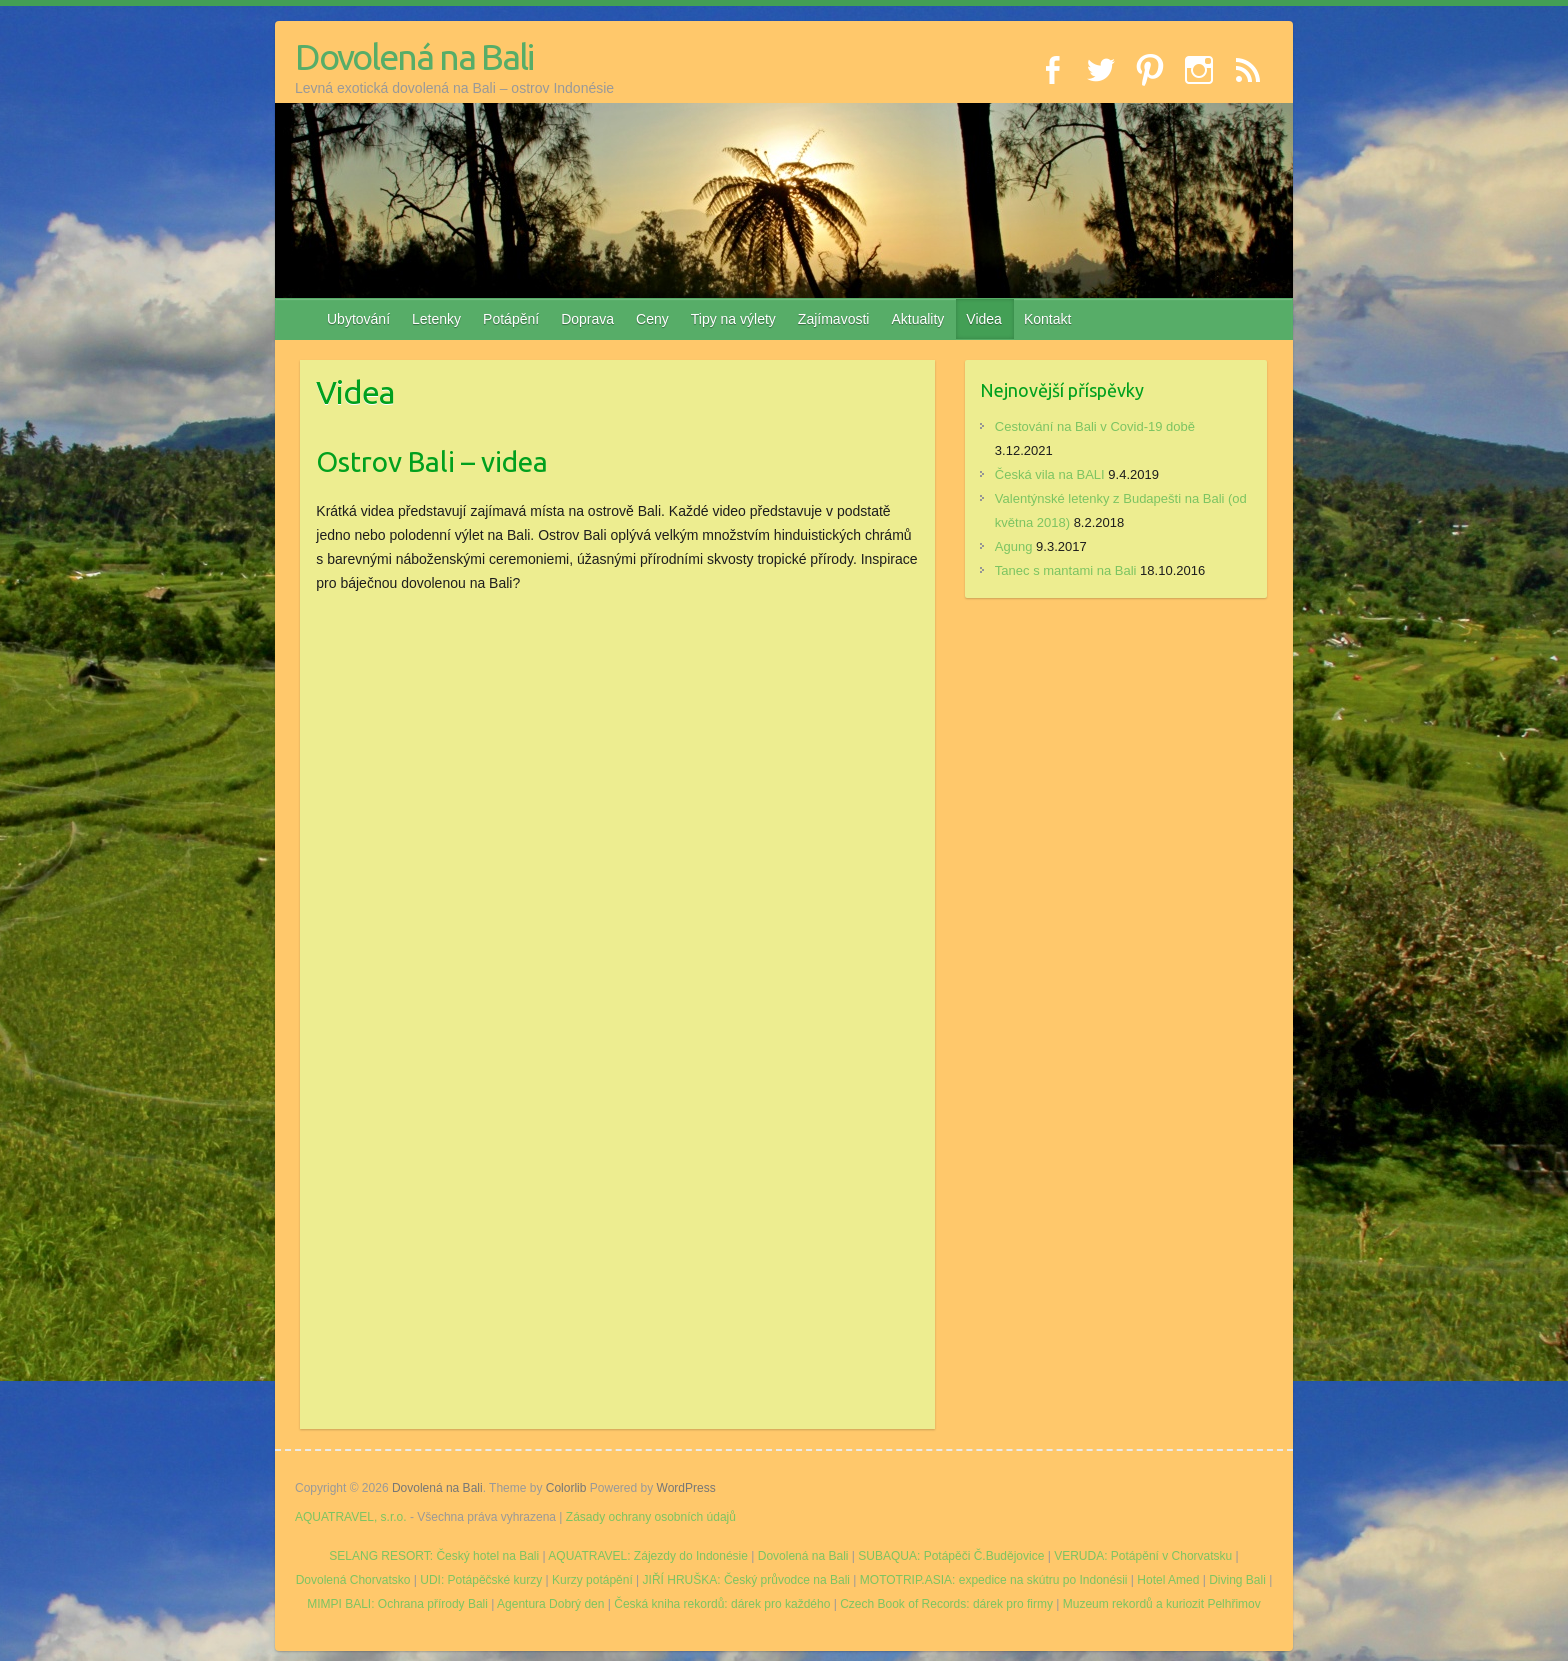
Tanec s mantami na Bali (1066, 570)
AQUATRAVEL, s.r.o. (351, 1517)
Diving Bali (1237, 1580)
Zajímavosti (834, 319)
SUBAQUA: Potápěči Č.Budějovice (951, 1556)
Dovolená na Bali (414, 56)
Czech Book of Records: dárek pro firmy (946, 1604)
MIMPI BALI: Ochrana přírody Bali (397, 1604)
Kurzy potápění (592, 1580)
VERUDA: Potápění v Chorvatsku (1143, 1556)
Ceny (652, 319)
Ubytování (358, 319)
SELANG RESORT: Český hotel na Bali (434, 1556)
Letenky (436, 319)
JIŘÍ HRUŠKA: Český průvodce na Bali (746, 1580)
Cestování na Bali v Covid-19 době (1095, 426)
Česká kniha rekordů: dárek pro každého (722, 1604)
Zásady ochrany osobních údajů (651, 1517)
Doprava (587, 319)
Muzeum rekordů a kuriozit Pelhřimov (1162, 1604)
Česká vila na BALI (1050, 474)
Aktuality (917, 319)
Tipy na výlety (733, 319)
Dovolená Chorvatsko (353, 1580)
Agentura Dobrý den (550, 1604)
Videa (984, 319)
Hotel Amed (1168, 1580)
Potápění (511, 319)
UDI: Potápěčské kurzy (481, 1580)
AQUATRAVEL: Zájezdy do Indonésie (648, 1556)
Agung (1014, 546)
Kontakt (1047, 319)
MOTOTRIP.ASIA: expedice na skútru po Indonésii (994, 1580)
